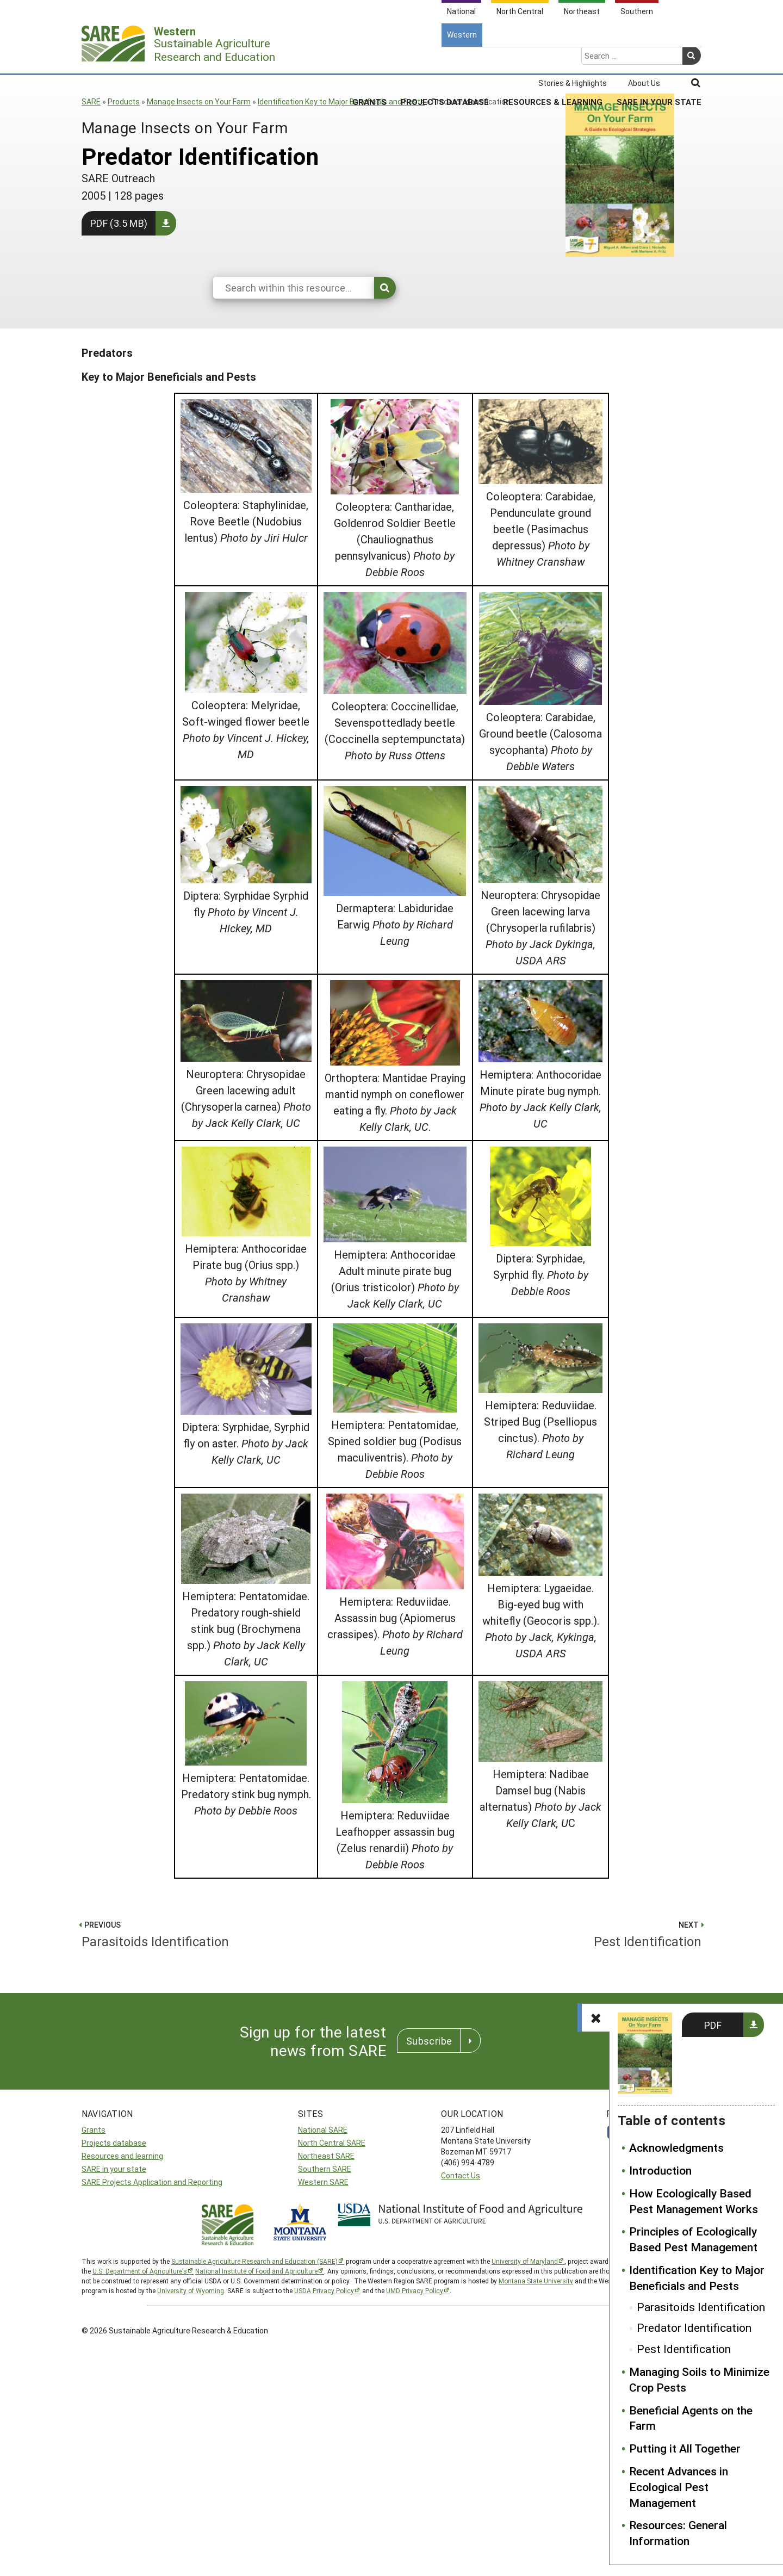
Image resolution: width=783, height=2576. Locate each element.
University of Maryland (525, 2261)
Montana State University (536, 2280)
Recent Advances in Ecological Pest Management (678, 2486)
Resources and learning (122, 2156)
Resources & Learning (552, 59)
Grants (369, 59)
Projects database (114, 2143)
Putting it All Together (685, 2448)
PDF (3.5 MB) (118, 223)
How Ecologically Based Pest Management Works (693, 2200)
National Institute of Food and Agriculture (256, 2271)
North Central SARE (331, 2143)
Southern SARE (324, 2169)
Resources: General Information (678, 2532)
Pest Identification (684, 2348)
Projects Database (445, 59)
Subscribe (429, 2040)
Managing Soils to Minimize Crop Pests (699, 2379)
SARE (91, 101)
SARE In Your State (659, 59)
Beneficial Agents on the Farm (691, 2417)
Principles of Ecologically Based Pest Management (693, 2239)
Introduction (660, 2170)
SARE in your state (114, 2169)
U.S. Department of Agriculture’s (139, 2271)
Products (124, 101)
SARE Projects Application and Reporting (152, 2182)
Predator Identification (694, 2327)
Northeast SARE (326, 2156)
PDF (713, 2025)
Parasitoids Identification (701, 2306)
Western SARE (323, 2182)
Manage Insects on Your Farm (199, 101)
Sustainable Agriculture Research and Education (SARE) (254, 2261)
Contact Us (460, 2175)
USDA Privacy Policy (324, 2290)
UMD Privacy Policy (414, 2290)
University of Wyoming (190, 2290)
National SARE (322, 2130)
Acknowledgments (676, 2147)
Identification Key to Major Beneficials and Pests (341, 101)
